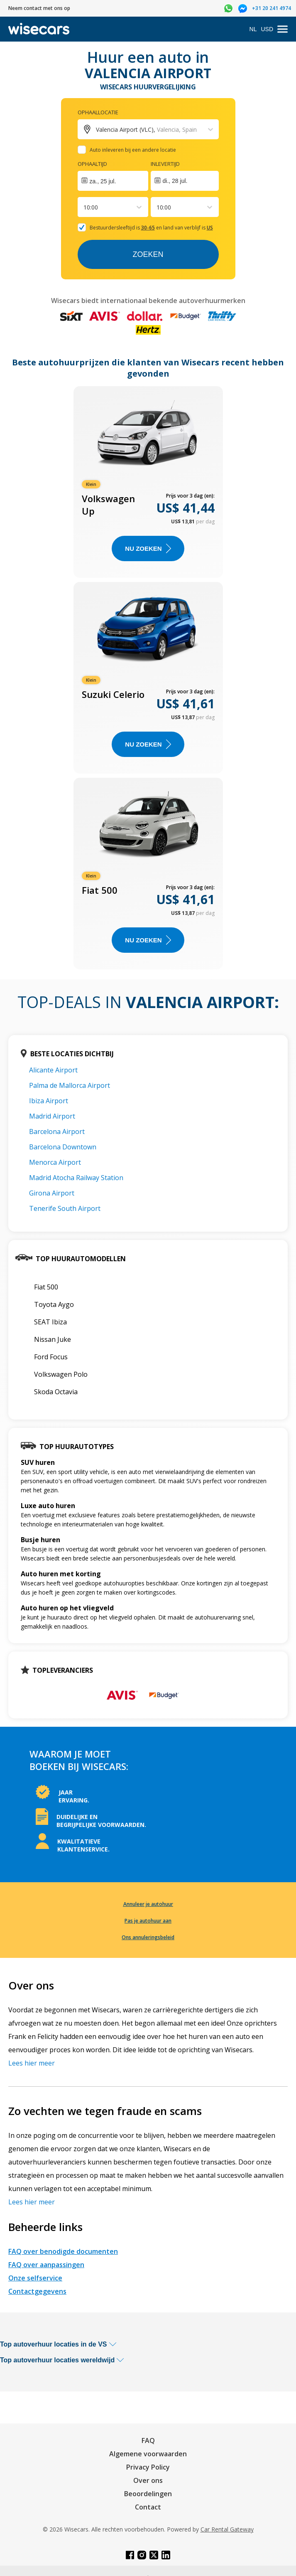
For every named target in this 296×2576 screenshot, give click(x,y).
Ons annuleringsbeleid (148, 1937)
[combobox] (84, 207)
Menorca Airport (55, 1162)
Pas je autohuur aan (148, 1920)
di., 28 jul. (175, 180)
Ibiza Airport (48, 1100)
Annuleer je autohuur (148, 1904)
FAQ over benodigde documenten (63, 2251)
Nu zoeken (148, 548)
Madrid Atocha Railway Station (76, 1177)
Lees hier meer (31, 2063)
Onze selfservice (35, 2278)
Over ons (148, 2480)
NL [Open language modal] (253, 29)
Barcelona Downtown (62, 1146)
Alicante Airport (53, 1070)
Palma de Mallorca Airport (69, 1085)
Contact (148, 2507)
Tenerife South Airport (64, 1208)
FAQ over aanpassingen (46, 2264)
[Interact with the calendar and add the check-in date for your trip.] (113, 181)
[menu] (282, 29)
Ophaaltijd (92, 164)
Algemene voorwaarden (148, 2453)
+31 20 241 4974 (271, 8)
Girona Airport (51, 1193)
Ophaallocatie (98, 112)
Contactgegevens (37, 2291)
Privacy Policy (148, 2467)
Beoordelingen (148, 2493)
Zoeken (147, 254)
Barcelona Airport (57, 1131)
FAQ (148, 2440)
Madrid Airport (52, 1116)
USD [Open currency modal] (267, 29)
